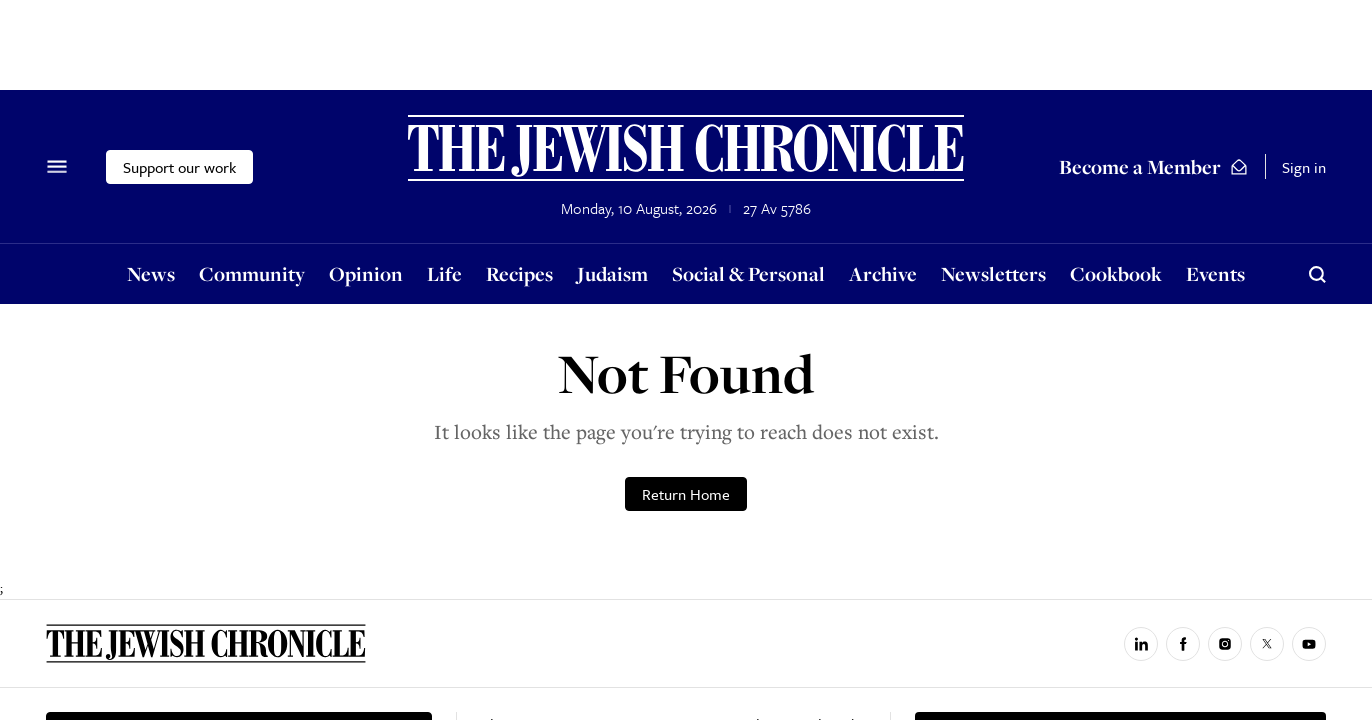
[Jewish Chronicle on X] (1267, 644)
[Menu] (57, 167)
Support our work (179, 167)
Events (1215, 273)
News (151, 273)
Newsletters (993, 273)
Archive (883, 273)
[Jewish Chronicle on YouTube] (1309, 644)
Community (252, 273)
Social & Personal (748, 273)
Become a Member (1154, 166)
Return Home (686, 494)
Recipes (519, 273)
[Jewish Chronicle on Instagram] (1225, 644)
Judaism (612, 273)
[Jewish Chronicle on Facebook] (1183, 644)
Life (444, 273)
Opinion (366, 273)
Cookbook (1116, 273)
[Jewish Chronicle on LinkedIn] (1141, 644)
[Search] (1317, 274)
